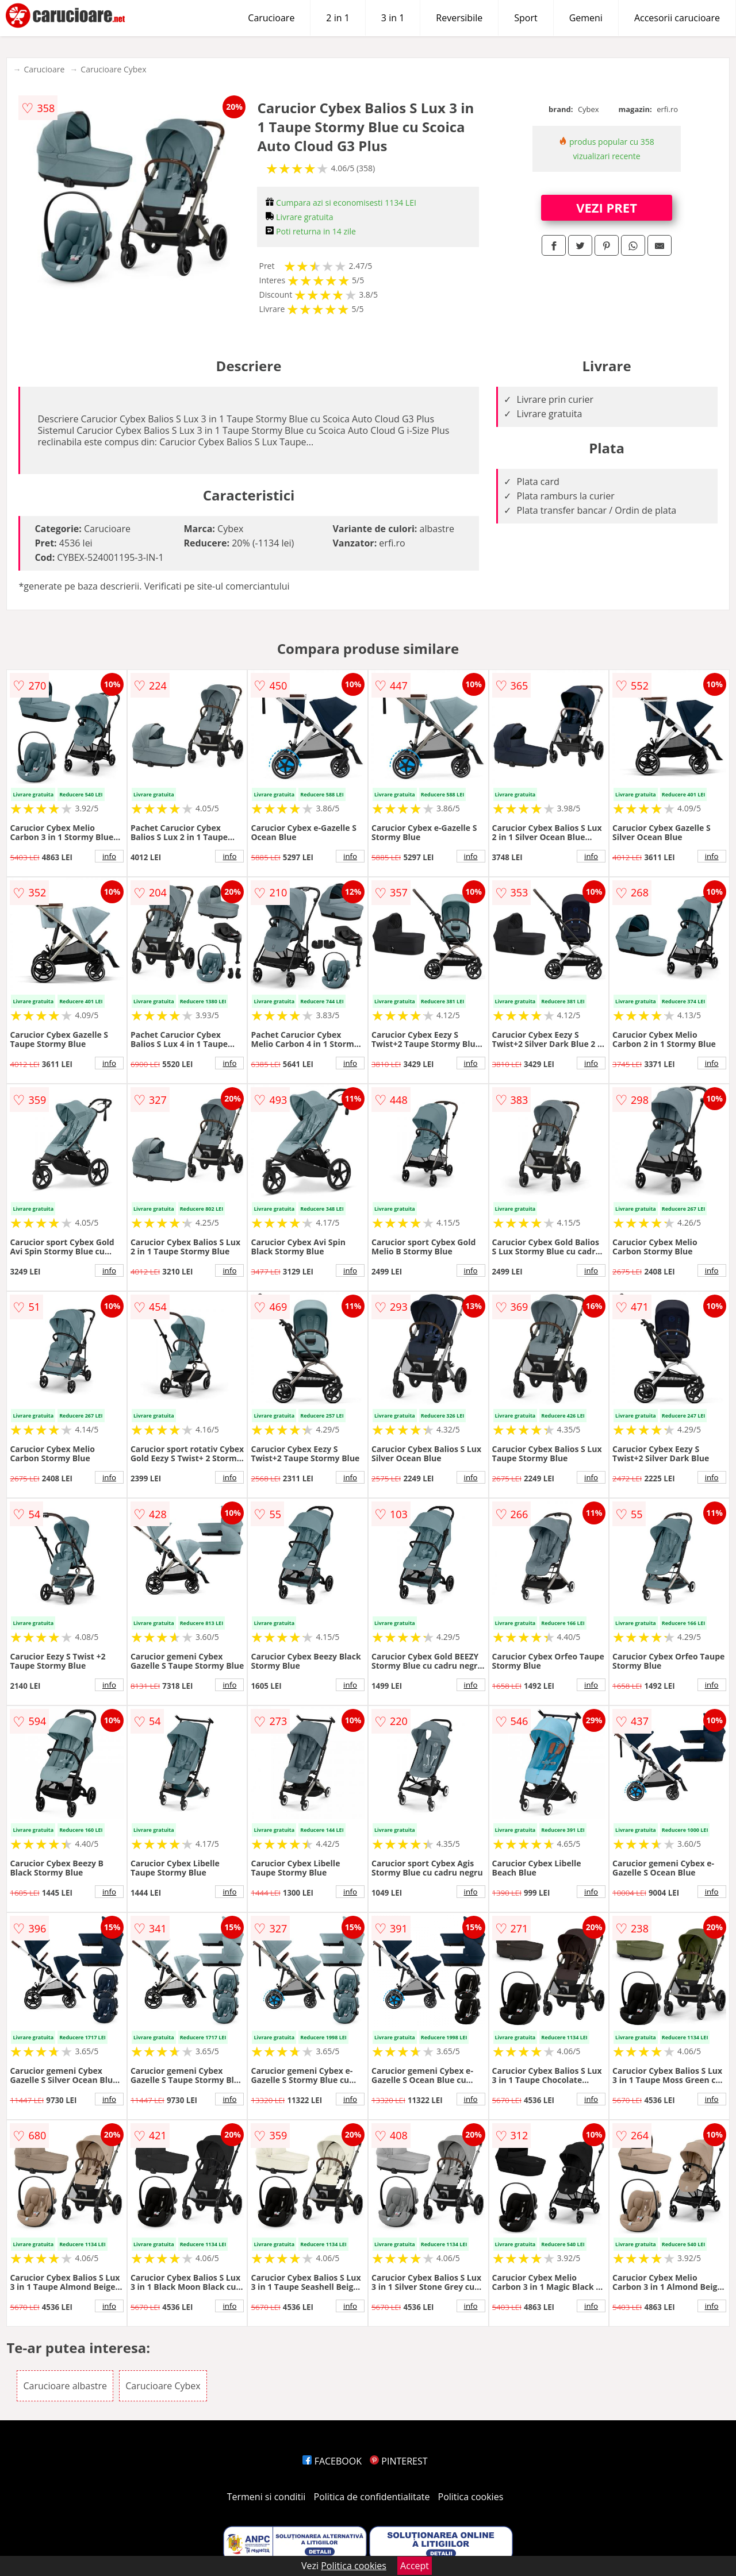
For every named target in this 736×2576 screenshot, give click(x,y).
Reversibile (459, 17)
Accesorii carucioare (677, 17)
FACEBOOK (332, 2461)
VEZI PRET (606, 207)
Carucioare (271, 17)
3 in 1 (392, 17)
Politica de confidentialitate (372, 2496)
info (109, 856)
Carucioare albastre (65, 2385)
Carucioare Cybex (113, 69)
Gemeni (586, 17)
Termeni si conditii (266, 2496)
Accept (414, 2565)
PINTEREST (398, 2461)
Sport (525, 17)
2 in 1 (337, 17)
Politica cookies (471, 2496)
